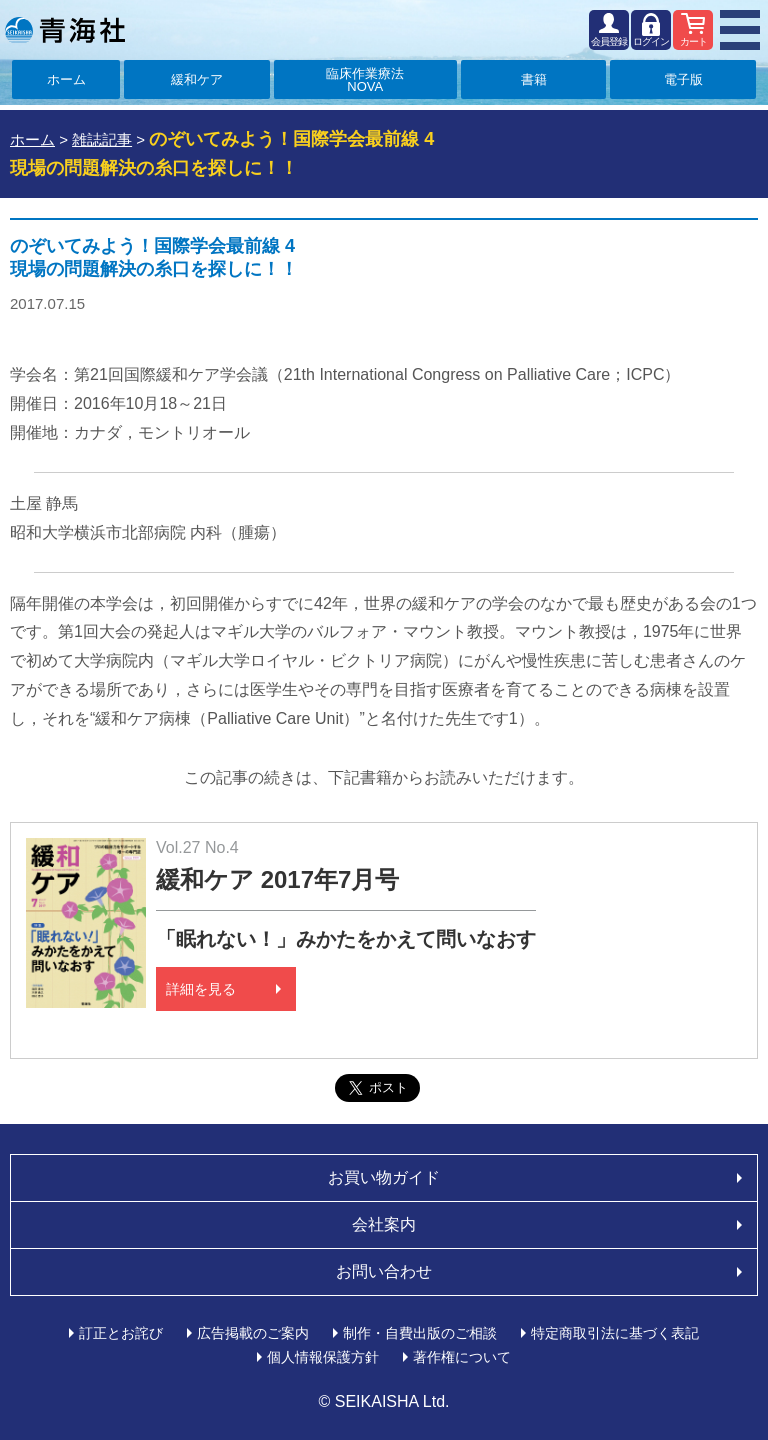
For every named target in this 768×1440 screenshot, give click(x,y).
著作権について (462, 1357)
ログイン (651, 41)
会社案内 (384, 1224)
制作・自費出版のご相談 (420, 1333)
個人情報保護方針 (323, 1357)
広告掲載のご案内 (253, 1333)
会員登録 (609, 41)
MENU (740, 30)
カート (693, 41)
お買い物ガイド (384, 1177)
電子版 (683, 79)
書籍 (534, 79)
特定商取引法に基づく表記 (615, 1333)
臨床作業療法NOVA (365, 80)
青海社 (65, 30)
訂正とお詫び (121, 1333)
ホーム (66, 79)
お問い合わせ (384, 1271)
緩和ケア (197, 79)
